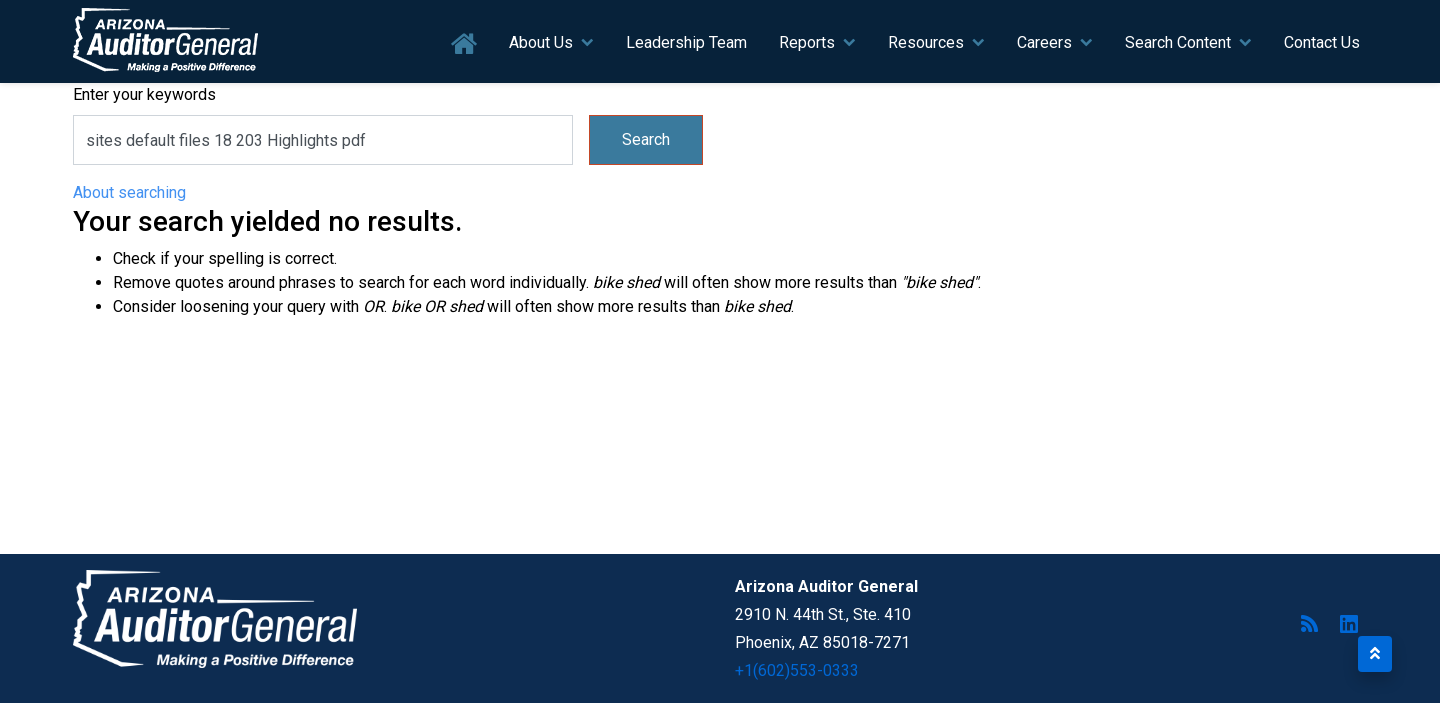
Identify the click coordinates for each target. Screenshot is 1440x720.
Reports (807, 42)
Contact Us (1322, 42)
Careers (1044, 42)
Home (464, 44)
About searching (129, 192)
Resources (926, 42)
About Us (541, 42)
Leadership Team (686, 42)
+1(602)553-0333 (797, 670)
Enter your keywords (144, 94)
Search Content (1178, 42)
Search (646, 139)
